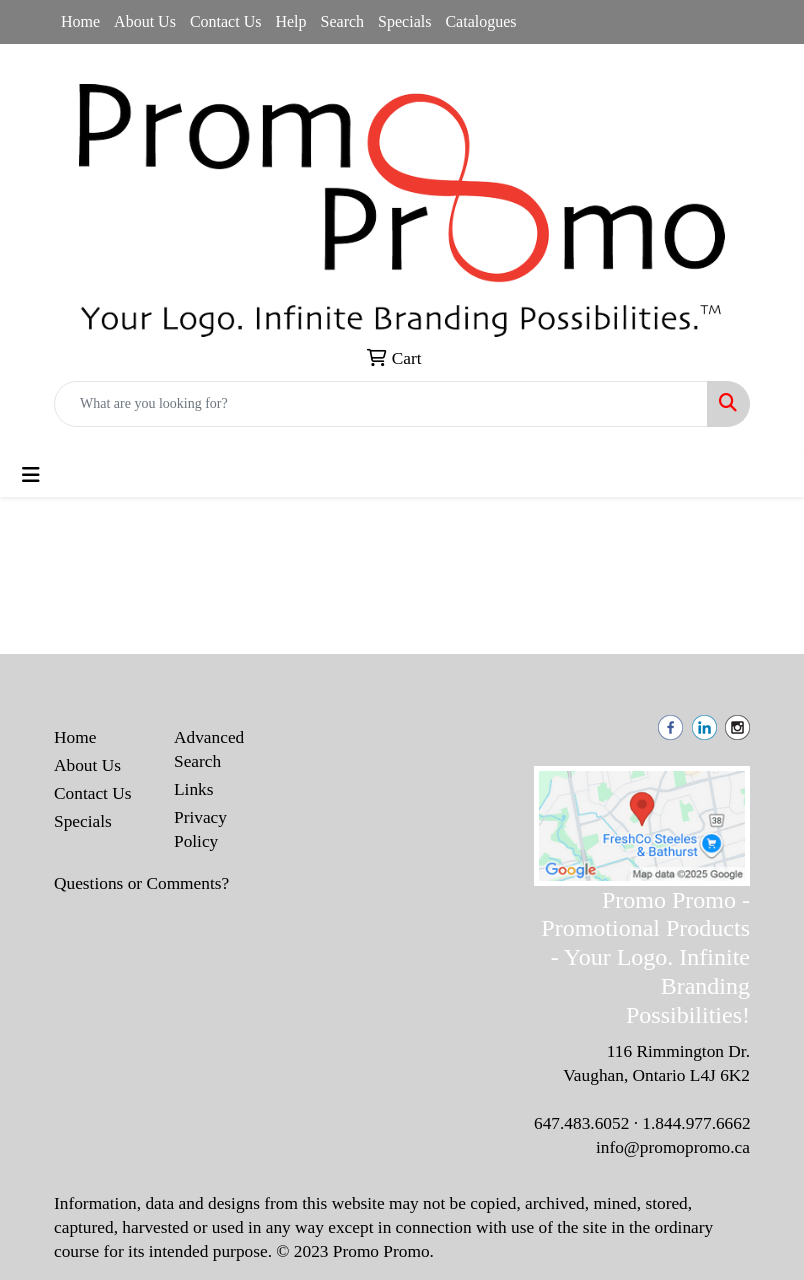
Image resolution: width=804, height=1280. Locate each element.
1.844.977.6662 (696, 1123)
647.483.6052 (581, 1123)
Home (80, 21)
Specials (404, 21)
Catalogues (480, 21)
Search (343, 21)
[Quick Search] (381, 404)
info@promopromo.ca (673, 1147)
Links (193, 789)
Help (290, 21)
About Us (145, 21)
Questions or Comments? (141, 883)
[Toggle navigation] (31, 475)
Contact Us (226, 21)
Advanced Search (209, 749)
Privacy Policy (200, 829)
